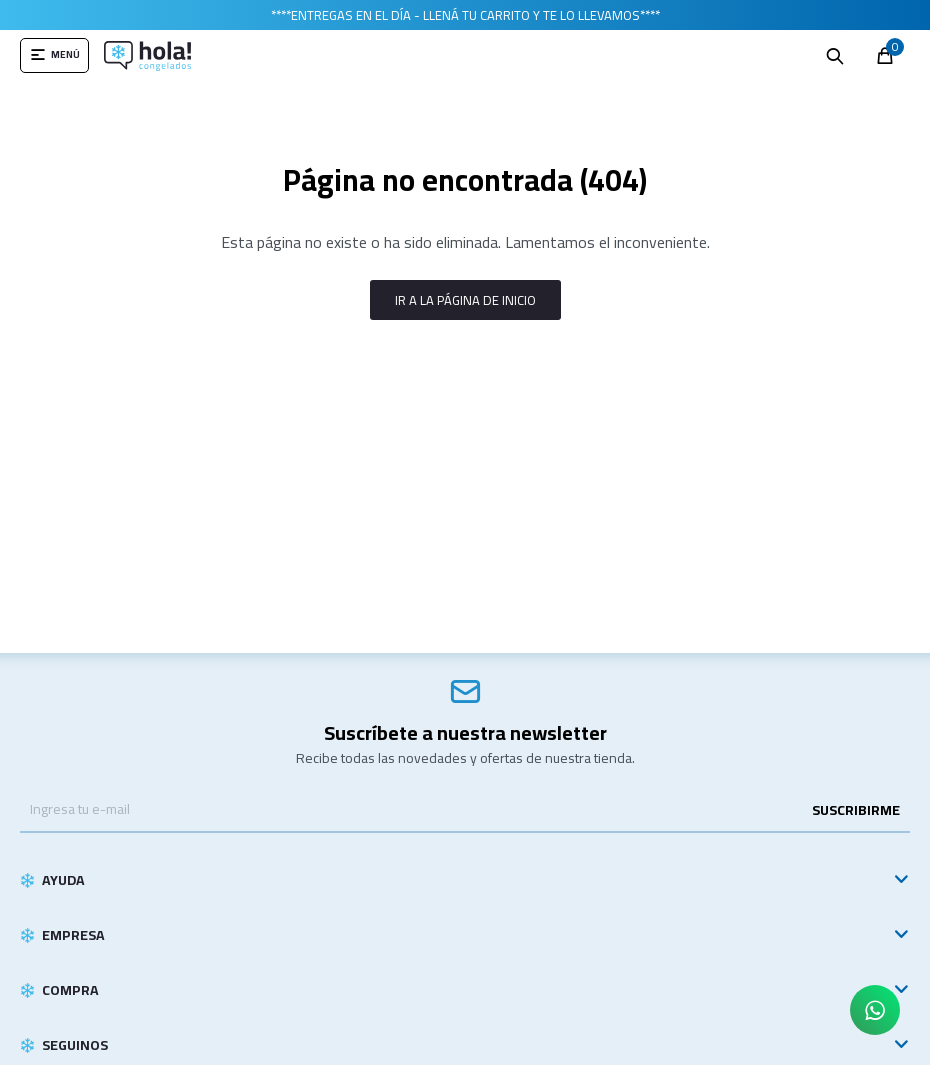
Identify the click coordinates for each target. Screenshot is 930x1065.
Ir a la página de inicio (465, 300)
